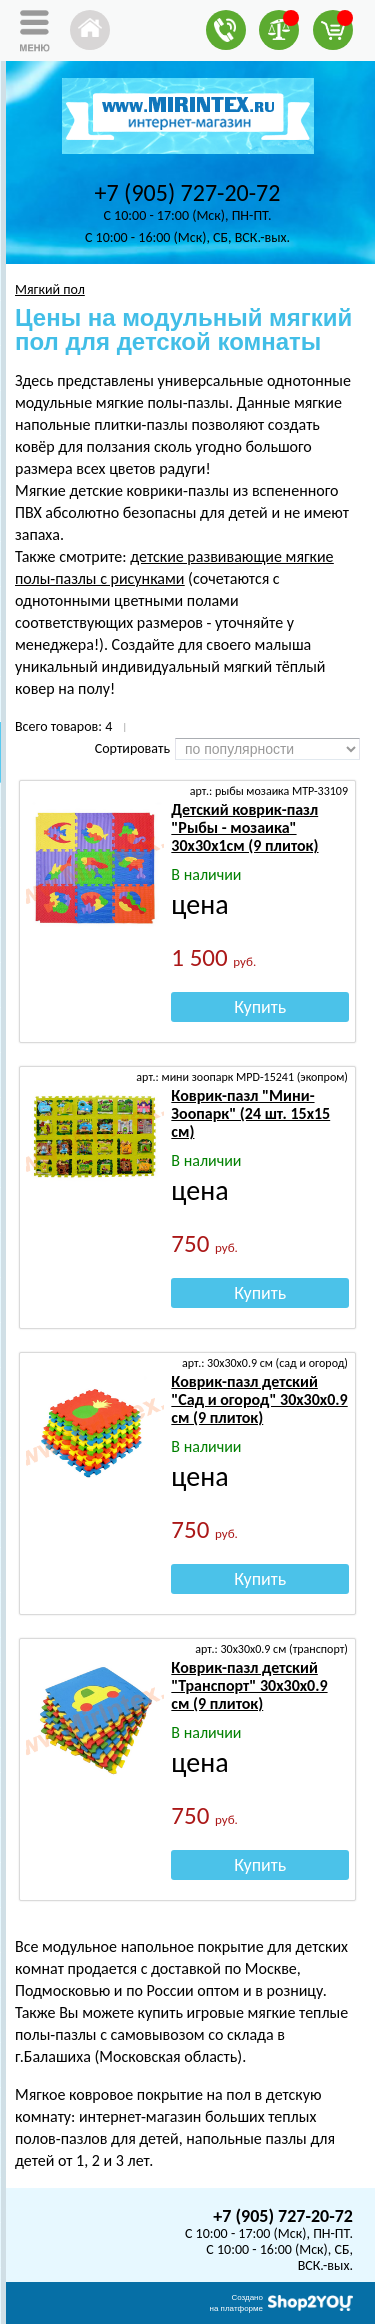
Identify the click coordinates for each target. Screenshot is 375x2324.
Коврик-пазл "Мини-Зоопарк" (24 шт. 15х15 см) (250, 1113)
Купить (260, 1007)
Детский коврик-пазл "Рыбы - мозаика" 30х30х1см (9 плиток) (244, 827)
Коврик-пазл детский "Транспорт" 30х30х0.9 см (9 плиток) (249, 1685)
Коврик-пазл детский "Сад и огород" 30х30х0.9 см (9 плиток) (259, 1399)
